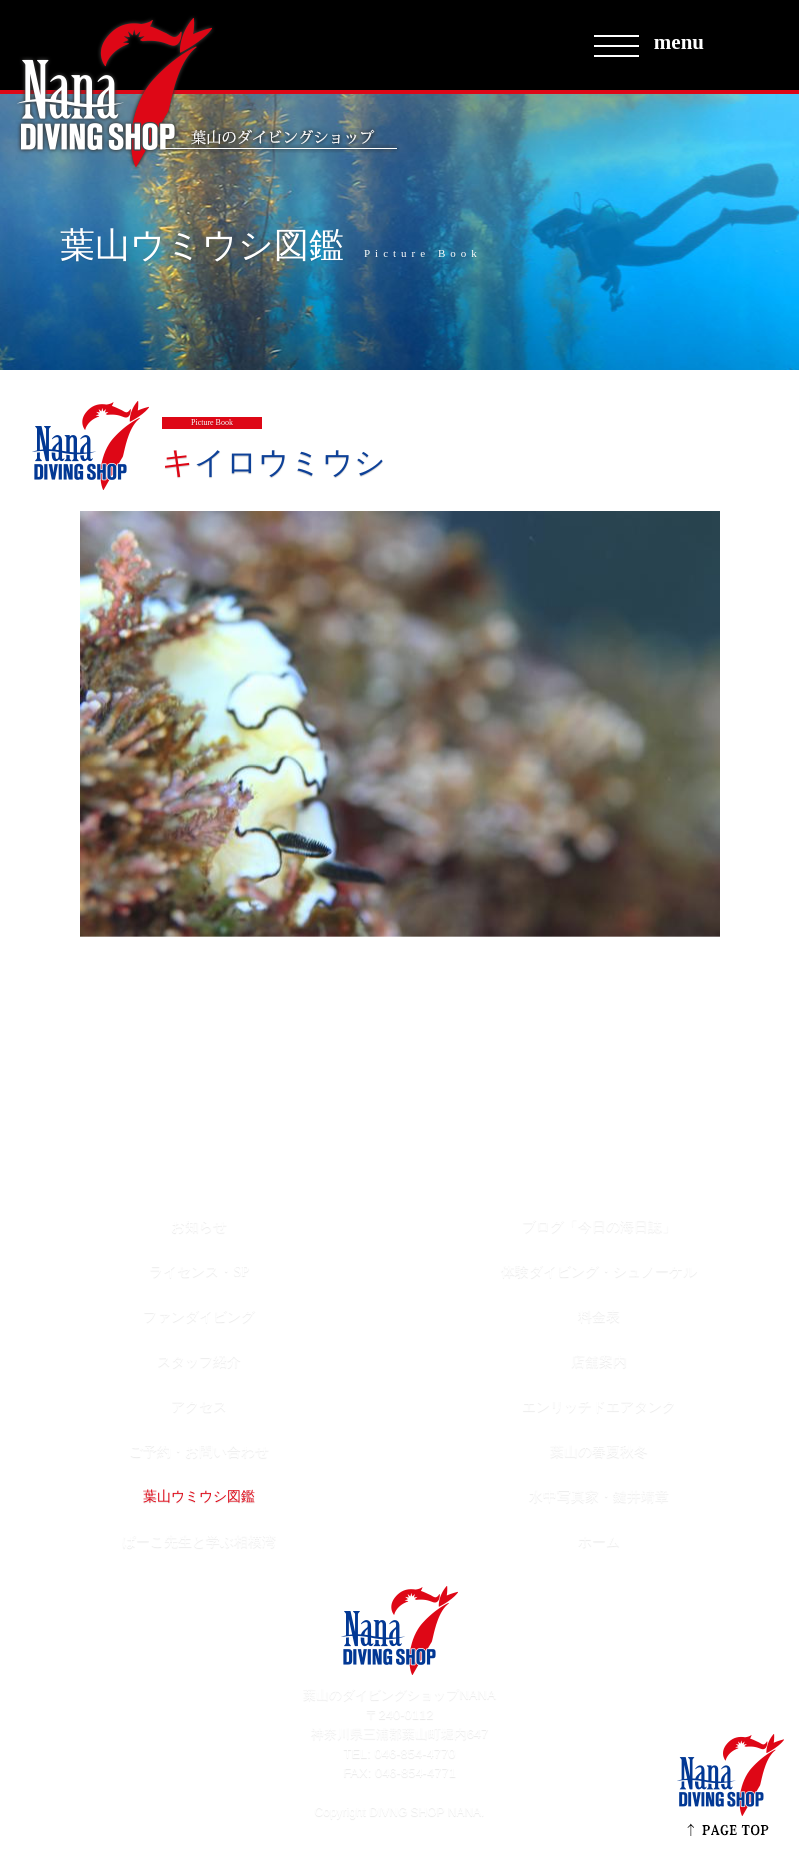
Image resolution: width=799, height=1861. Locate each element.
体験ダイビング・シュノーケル (599, 1271)
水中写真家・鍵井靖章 (599, 1496)
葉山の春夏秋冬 (599, 1451)
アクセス (199, 1406)
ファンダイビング (199, 1316)
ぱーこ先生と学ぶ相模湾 (199, 1541)
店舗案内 (599, 1361)
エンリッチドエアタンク (599, 1406)
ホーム (599, 1541)
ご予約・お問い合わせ (199, 1451)
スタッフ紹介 (199, 1361)
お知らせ (199, 1226)
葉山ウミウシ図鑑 (199, 1496)
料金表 (599, 1316)
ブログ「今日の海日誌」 (599, 1226)
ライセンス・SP (199, 1271)
